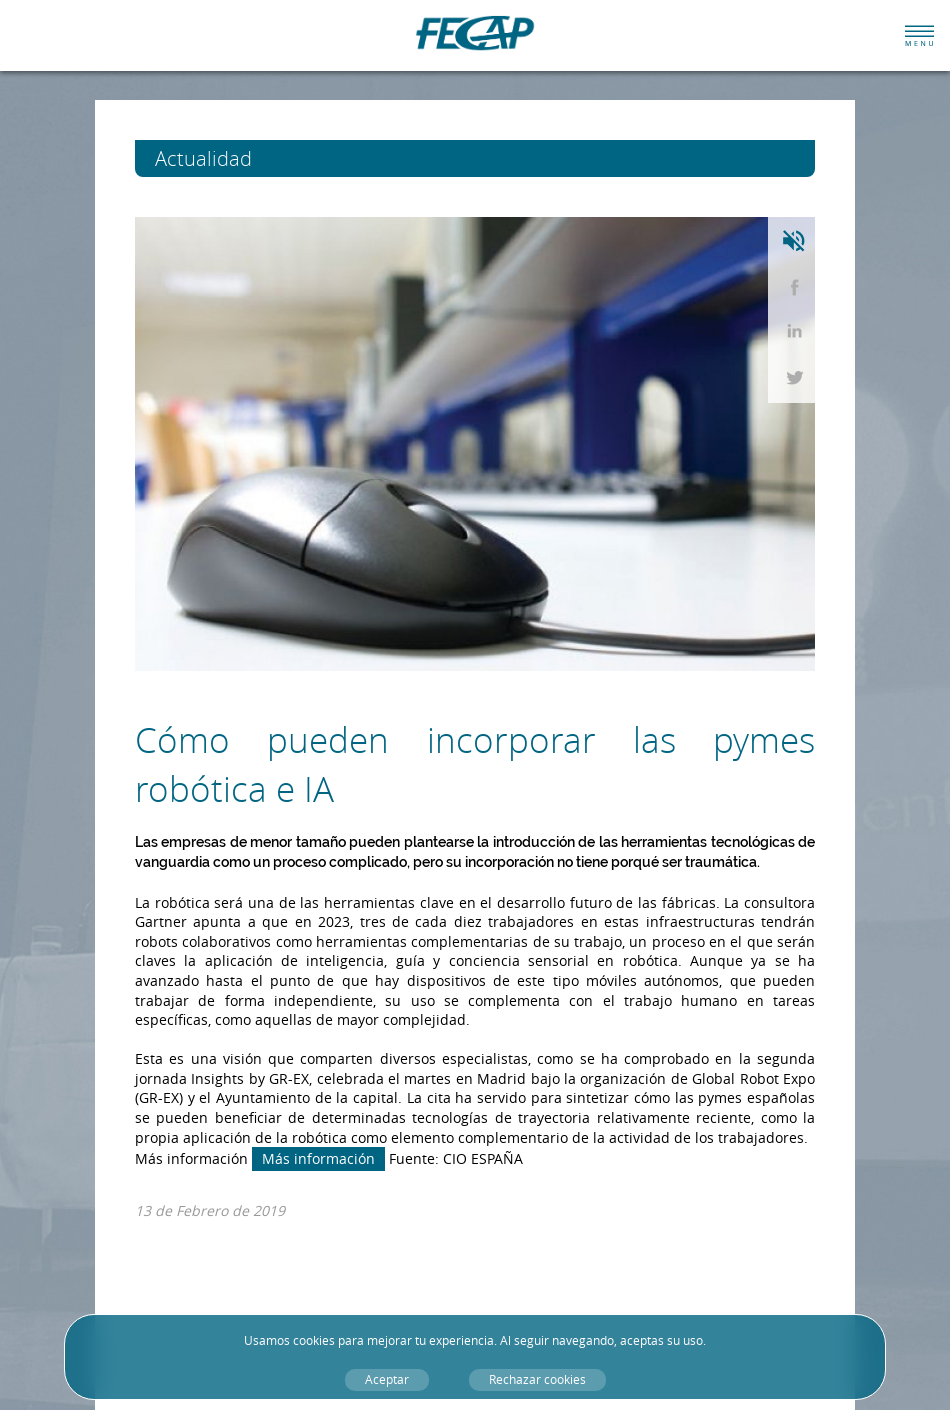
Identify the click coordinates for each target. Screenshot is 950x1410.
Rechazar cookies (537, 1379)
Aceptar (387, 1379)
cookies (314, 1340)
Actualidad (240, 158)
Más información (318, 1158)
